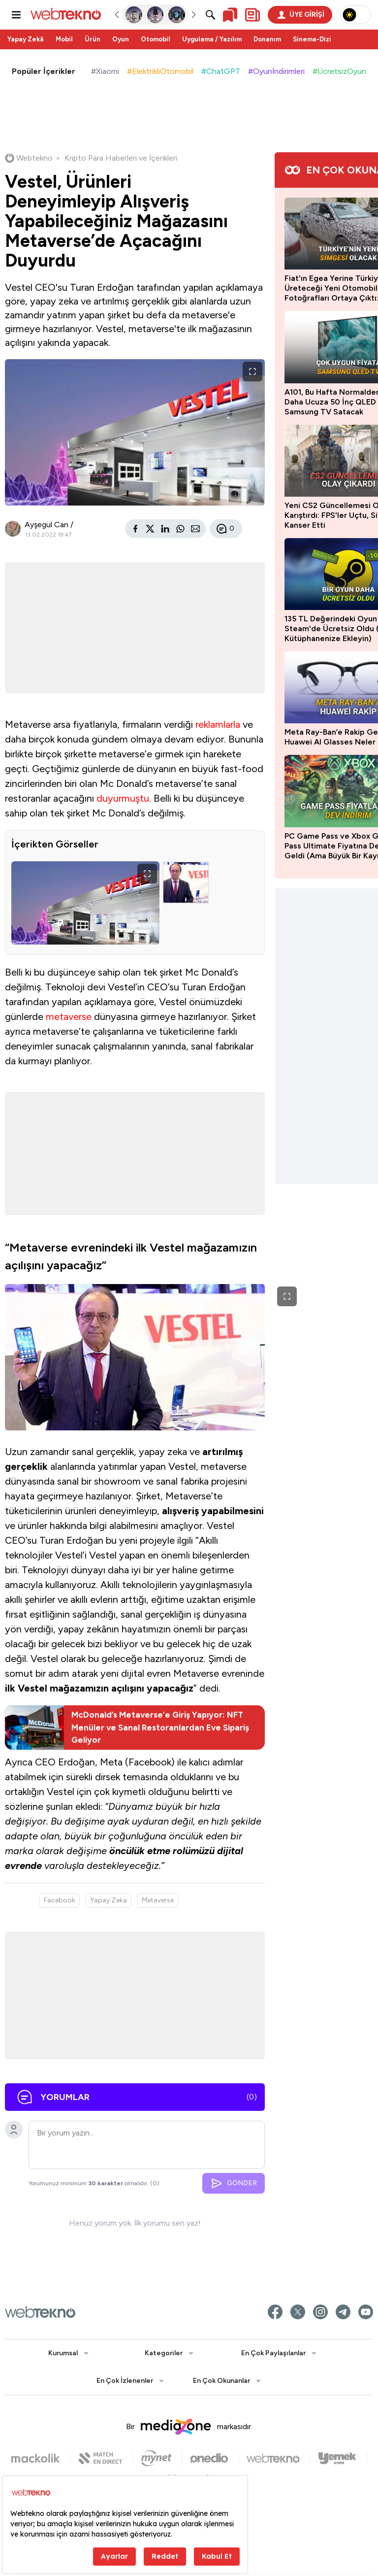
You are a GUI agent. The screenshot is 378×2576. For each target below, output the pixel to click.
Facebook (59, 1996)
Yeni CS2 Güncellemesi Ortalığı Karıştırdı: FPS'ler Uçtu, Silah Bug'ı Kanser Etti (298, 515)
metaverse (28, 1051)
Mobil (64, 39)
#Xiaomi (105, 71)
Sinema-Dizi (312, 39)
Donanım (267, 39)
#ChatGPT (220, 71)
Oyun (120, 39)
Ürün (92, 39)
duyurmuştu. (32, 834)
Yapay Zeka (108, 1996)
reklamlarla (27, 745)
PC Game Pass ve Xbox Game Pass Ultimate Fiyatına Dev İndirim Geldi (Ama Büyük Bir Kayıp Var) (299, 845)
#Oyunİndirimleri (276, 71)
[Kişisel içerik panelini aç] (252, 14)
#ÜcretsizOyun (339, 71)
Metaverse (158, 1996)
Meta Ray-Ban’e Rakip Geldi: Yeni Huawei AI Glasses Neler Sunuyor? (300, 736)
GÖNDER (185, 2279)
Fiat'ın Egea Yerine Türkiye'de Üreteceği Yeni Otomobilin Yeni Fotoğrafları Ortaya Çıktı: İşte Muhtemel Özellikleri (294, 288)
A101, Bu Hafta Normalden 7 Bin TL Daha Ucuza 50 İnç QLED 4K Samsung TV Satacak (300, 401)
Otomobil (155, 39)
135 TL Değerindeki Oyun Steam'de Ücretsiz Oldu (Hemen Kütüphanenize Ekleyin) (296, 628)
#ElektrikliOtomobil (160, 71)
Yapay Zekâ (25, 39)
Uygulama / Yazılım (212, 39)
